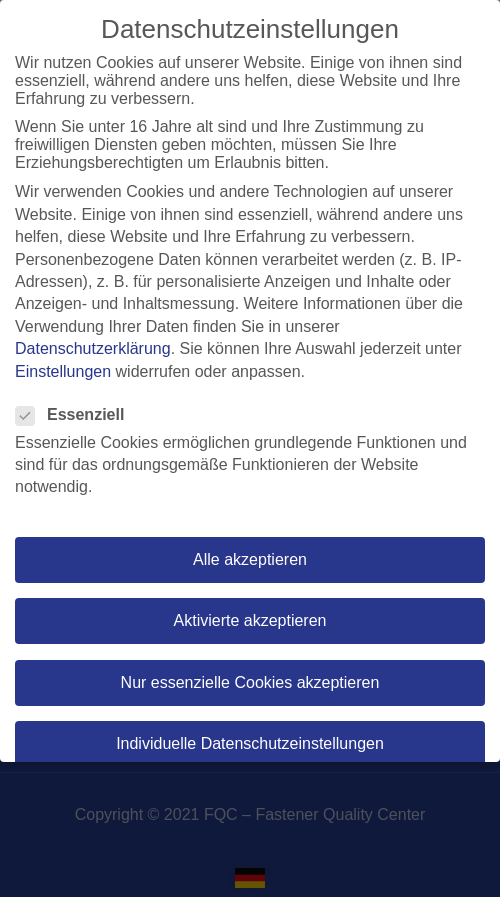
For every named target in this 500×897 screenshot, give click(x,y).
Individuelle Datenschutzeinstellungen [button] (250, 743)
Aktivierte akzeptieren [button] (250, 620)
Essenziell (76, 415)
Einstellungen (63, 371)
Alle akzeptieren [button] (250, 559)
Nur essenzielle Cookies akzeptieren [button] (250, 682)
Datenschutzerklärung (93, 348)
